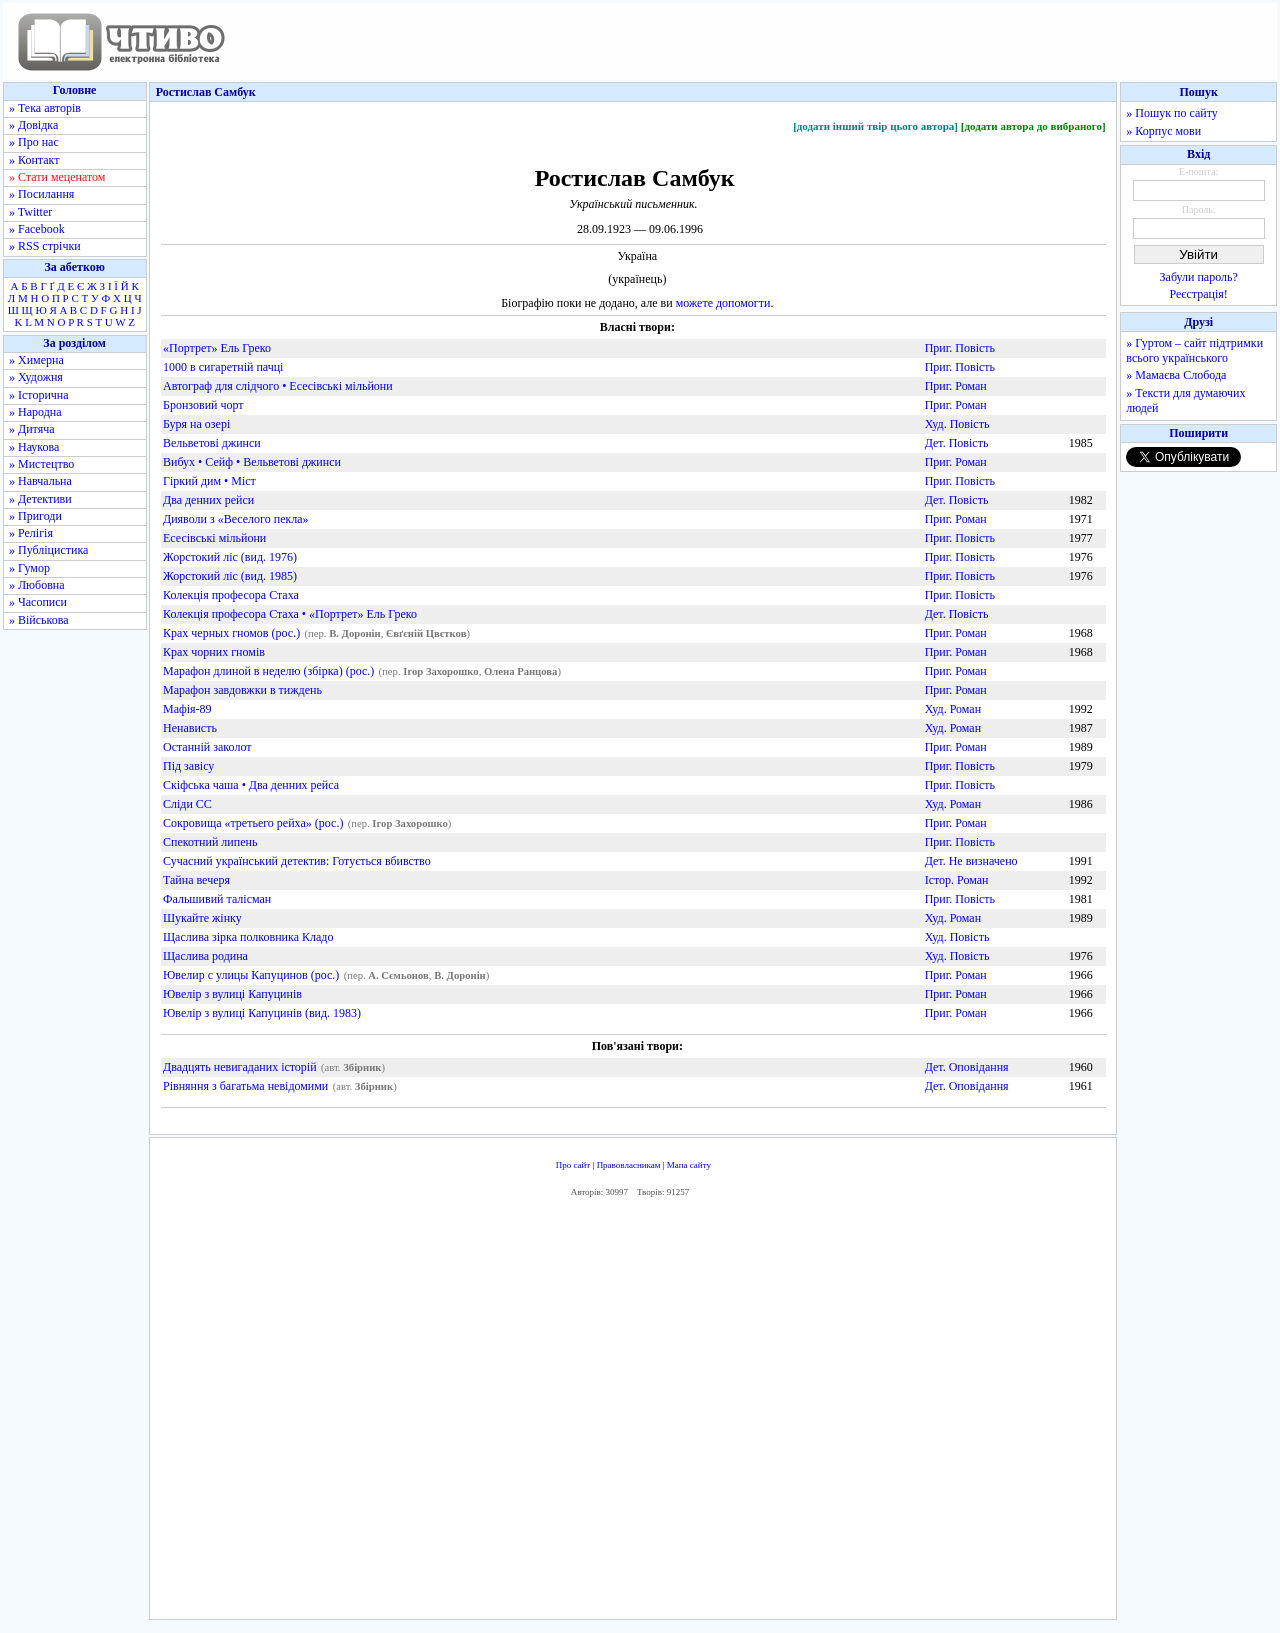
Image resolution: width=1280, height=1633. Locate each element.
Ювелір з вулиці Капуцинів (232, 994)
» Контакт (34, 160)
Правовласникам (629, 1165)
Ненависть (190, 728)
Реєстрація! (1199, 294)
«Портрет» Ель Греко (217, 348)
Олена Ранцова (520, 671)
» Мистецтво (41, 464)
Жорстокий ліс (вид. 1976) (230, 557)
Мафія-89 (187, 709)
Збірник (362, 1067)
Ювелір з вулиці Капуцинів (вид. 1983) (262, 1013)
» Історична (39, 395)
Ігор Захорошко (440, 671)
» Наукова (34, 447)
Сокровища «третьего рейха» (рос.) (253, 823)
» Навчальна (40, 481)
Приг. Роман (956, 386)
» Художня (36, 377)
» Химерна (36, 360)
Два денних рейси (208, 500)
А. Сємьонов (398, 975)
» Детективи (40, 499)
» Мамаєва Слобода (1176, 375)
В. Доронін (355, 633)
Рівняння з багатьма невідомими (245, 1086)
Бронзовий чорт (203, 405)
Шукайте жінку (202, 918)
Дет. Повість (957, 443)
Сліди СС (187, 804)
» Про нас (34, 142)
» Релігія (31, 533)
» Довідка (33, 125)
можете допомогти (723, 303)
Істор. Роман (957, 880)
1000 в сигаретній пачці (223, 367)
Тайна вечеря (196, 880)
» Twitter (30, 212)
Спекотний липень (210, 842)
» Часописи (38, 602)
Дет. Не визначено (971, 861)
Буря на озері (196, 424)
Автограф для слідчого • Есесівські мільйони (278, 386)
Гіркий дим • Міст (209, 481)
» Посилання (41, 194)
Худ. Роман (953, 709)
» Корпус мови (1163, 131)
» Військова (39, 620)
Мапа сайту (689, 1165)
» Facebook (37, 229)
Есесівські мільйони (214, 538)
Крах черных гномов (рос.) (231, 633)
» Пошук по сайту (1171, 113)
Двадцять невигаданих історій (240, 1067)
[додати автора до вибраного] (1033, 126)
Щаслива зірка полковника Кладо (248, 937)
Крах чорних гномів (214, 652)
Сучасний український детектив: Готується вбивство (297, 861)
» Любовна (37, 585)
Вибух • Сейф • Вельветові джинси (252, 462)
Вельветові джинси (212, 443)
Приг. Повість (960, 348)
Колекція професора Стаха (231, 595)
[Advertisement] (633, 1414)
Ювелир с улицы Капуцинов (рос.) (251, 975)
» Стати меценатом (57, 177)
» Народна (35, 412)
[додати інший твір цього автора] (875, 126)
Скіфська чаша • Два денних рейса (251, 785)
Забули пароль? (1199, 277)
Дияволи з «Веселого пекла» (236, 519)
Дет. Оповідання (967, 1067)
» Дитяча (32, 429)
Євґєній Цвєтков (426, 633)
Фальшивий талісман (217, 899)
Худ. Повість (957, 424)
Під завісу (188, 766)
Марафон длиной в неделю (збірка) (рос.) (268, 671)
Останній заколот (207, 747)
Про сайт (573, 1165)
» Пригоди (35, 516)
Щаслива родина (205, 956)
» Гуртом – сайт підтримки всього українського (1194, 350)
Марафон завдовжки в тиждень (242, 690)
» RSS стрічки (45, 246)
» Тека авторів (45, 108)
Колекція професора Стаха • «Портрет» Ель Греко (290, 614)
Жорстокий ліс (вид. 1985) (230, 576)
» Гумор (29, 568)
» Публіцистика (48, 550)
